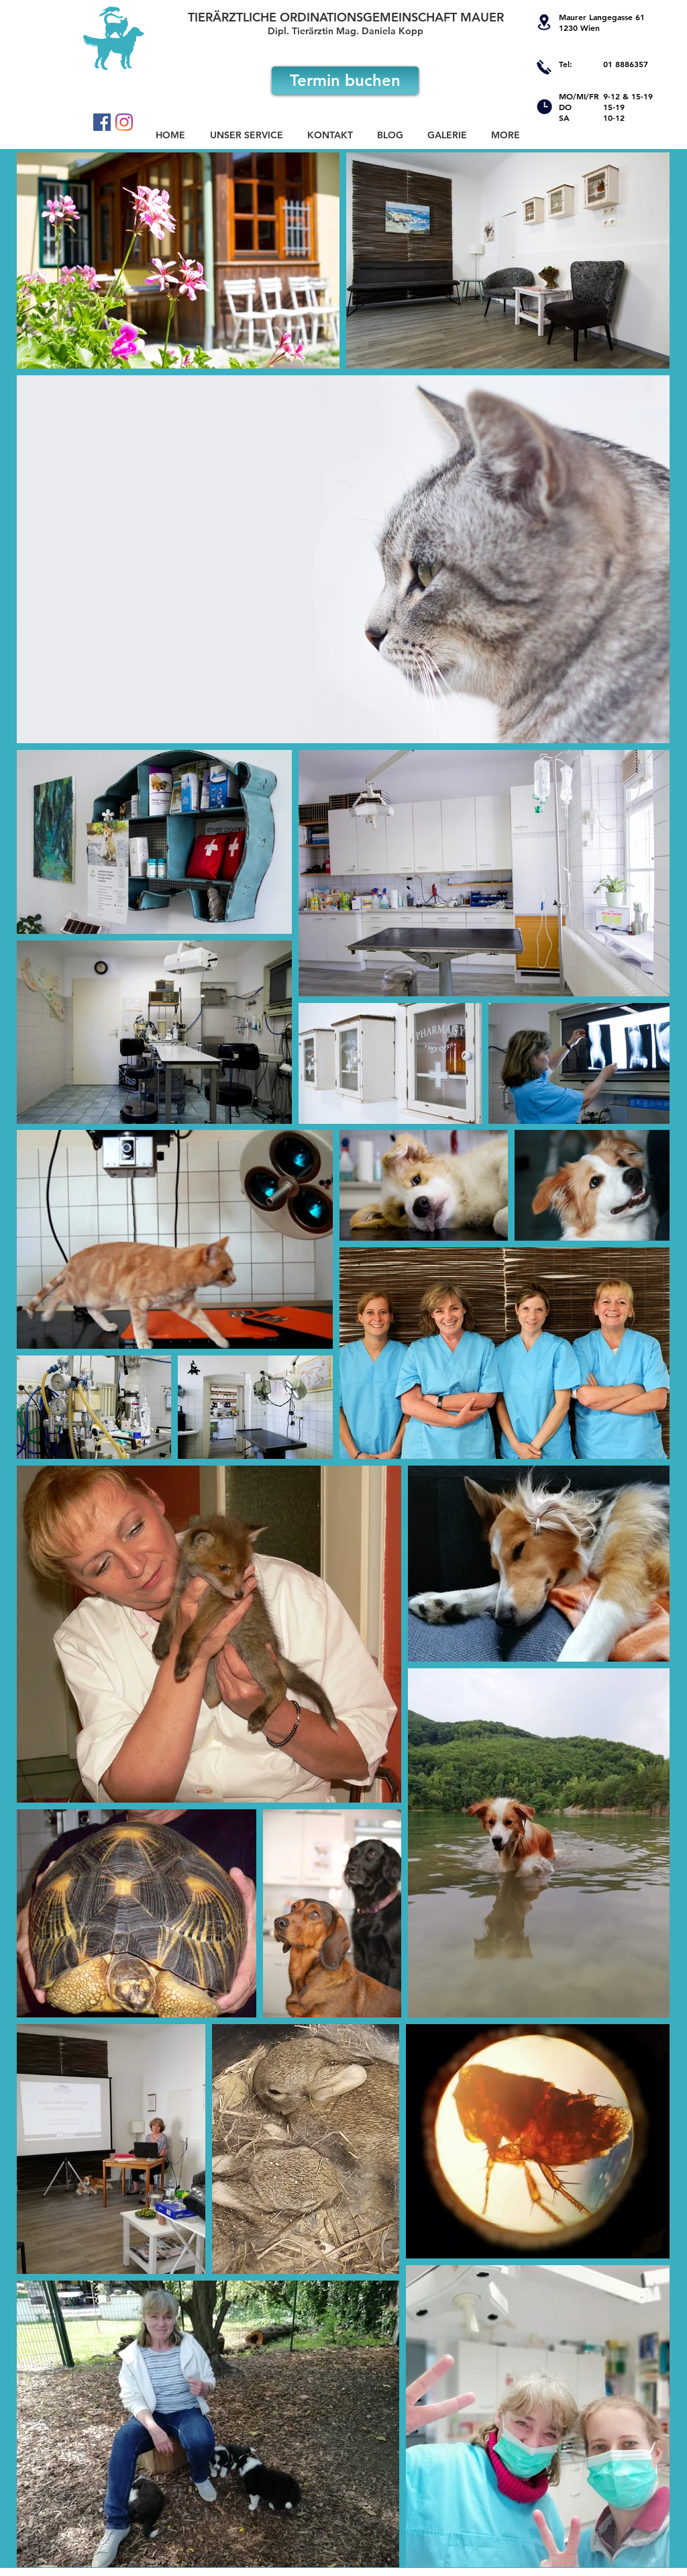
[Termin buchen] (345, 80)
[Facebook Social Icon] (102, 122)
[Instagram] (124, 122)
